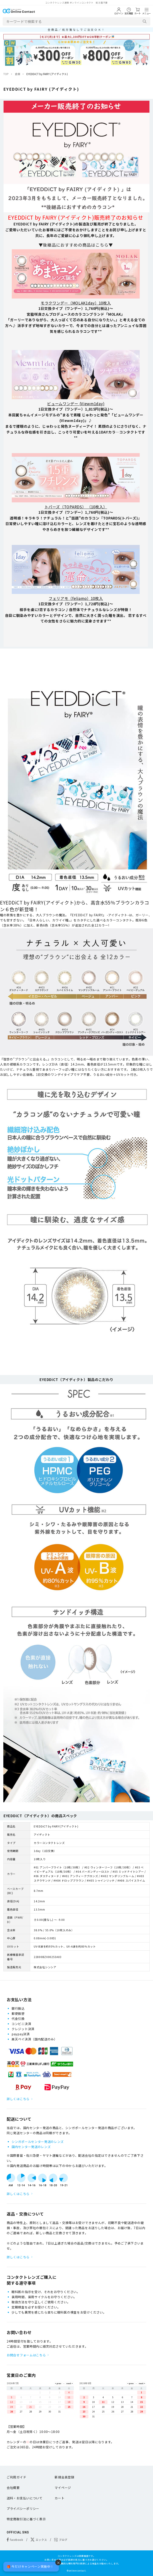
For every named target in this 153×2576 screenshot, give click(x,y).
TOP (6, 74)
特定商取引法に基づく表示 (26, 2519)
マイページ (63, 2487)
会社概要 (13, 2487)
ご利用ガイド (16, 2477)
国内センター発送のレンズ (31, 2146)
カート (59, 2498)
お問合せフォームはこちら (26, 2355)
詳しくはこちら (18, 2099)
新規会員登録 (64, 2477)
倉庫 (17, 74)
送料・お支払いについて (25, 2498)
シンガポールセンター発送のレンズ (38, 2141)
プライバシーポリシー (23, 2508)
